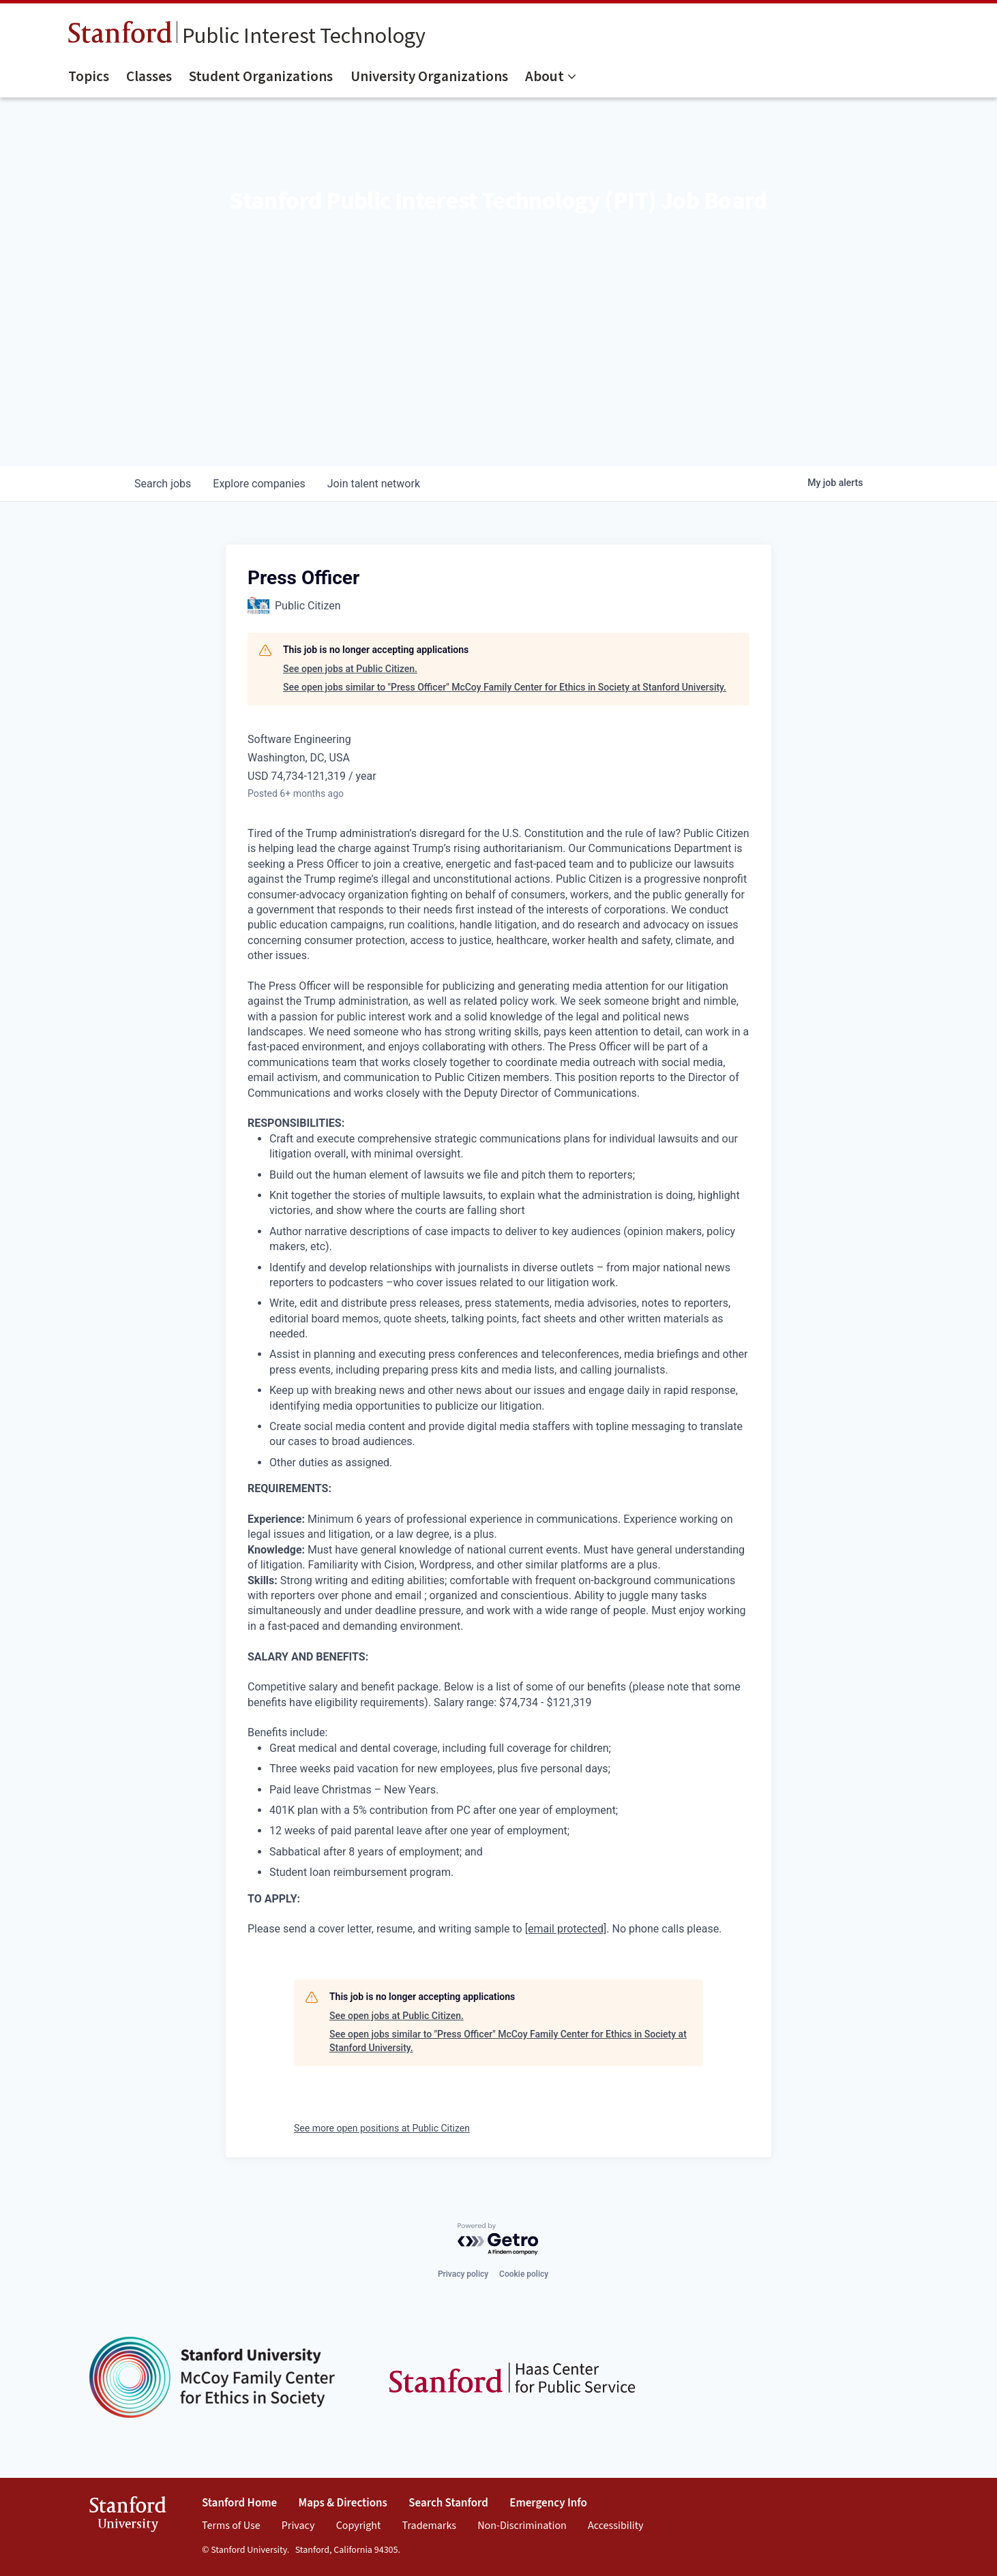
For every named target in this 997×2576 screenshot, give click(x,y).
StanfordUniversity (127, 2516)
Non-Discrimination (522, 2525)
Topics (88, 76)
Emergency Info (548, 2503)
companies (259, 483)
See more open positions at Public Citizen (382, 2128)
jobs (162, 483)
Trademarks (429, 2525)
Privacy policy (463, 2274)
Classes (149, 76)
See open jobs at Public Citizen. (350, 668)
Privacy (298, 2525)
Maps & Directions (343, 2503)
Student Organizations (261, 76)
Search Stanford (448, 2503)
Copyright (358, 2525)
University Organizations (429, 76)
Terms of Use (231, 2525)
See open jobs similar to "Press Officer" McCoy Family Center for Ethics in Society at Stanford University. (504, 687)
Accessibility (616, 2525)
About (544, 76)
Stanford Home (239, 2503)
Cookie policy (523, 2274)
